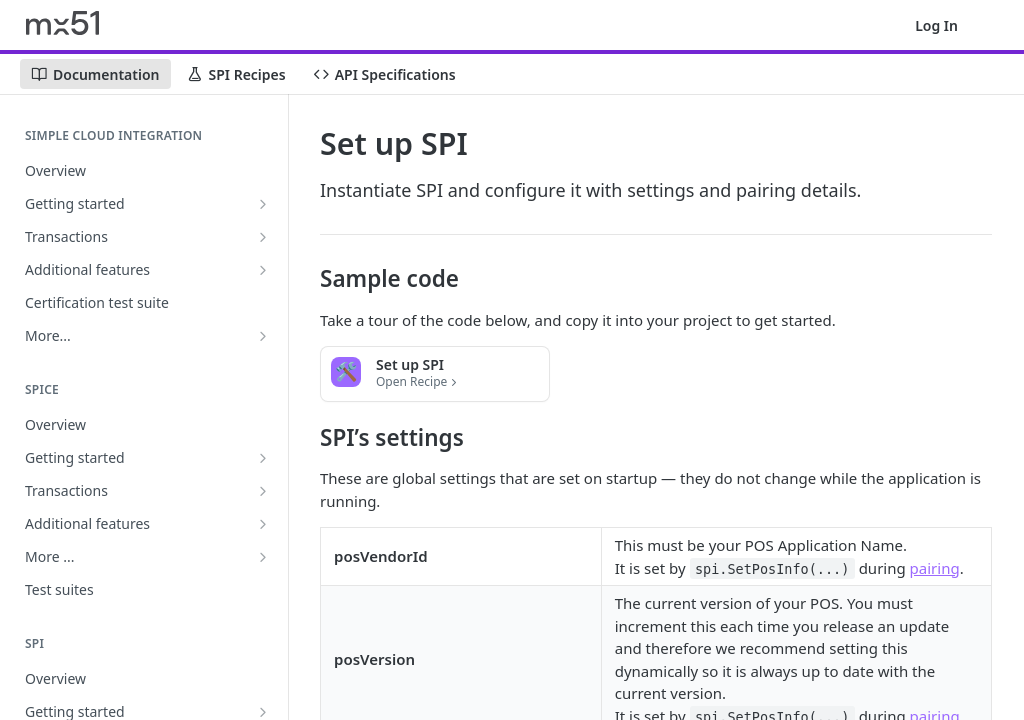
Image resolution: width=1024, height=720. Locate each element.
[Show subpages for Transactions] (263, 237)
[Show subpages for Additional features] (263, 270)
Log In (936, 25)
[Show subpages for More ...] (263, 557)
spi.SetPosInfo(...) (772, 569)
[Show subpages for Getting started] (263, 204)
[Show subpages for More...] (263, 336)
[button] (435, 373)
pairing (935, 568)
